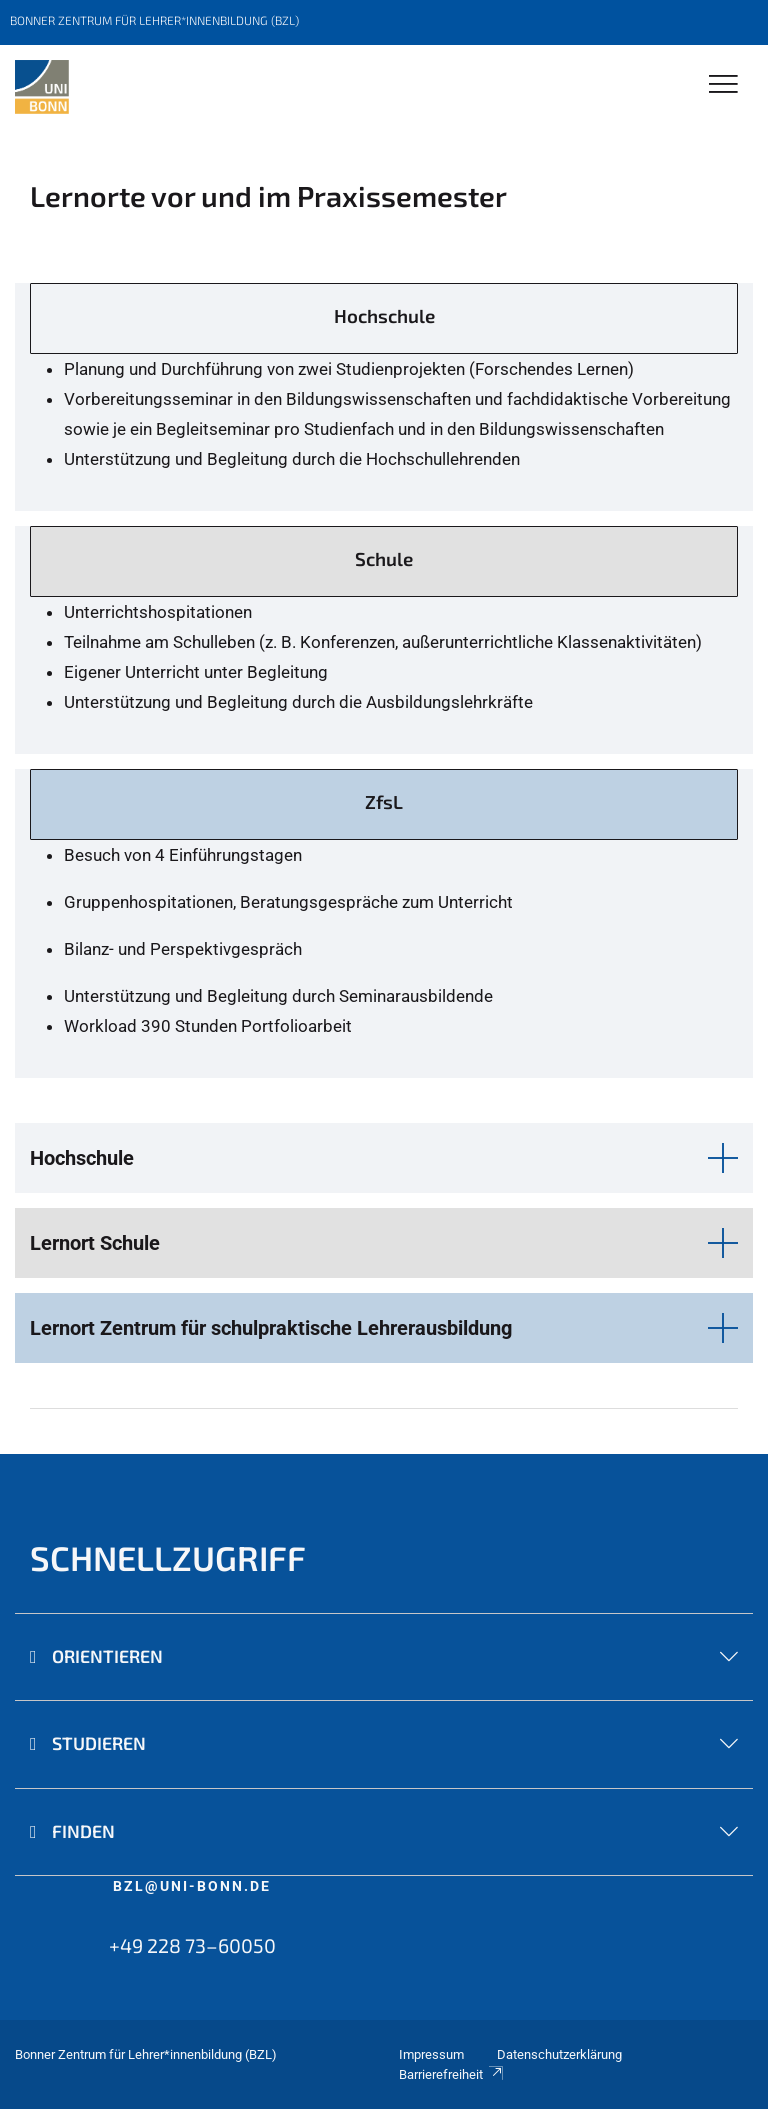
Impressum (431, 2054)
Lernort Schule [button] (95, 1243)
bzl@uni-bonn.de (192, 1886)
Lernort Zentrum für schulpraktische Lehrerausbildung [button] (271, 1328)
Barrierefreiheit (452, 2074)
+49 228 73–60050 (192, 1945)
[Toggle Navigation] (723, 85)
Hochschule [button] (82, 1158)
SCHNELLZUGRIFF (168, 1557)
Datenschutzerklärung (559, 2054)
